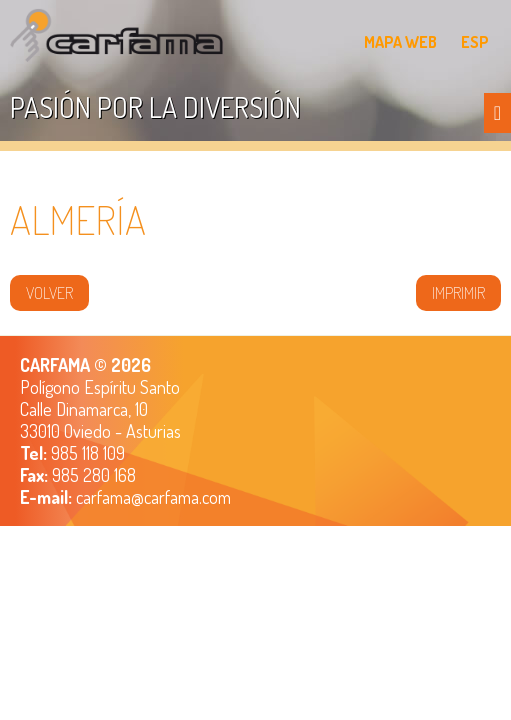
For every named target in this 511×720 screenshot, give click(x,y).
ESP (475, 42)
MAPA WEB (400, 42)
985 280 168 (92, 475)
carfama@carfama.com (153, 497)
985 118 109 (86, 453)
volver (49, 293)
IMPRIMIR (458, 293)
